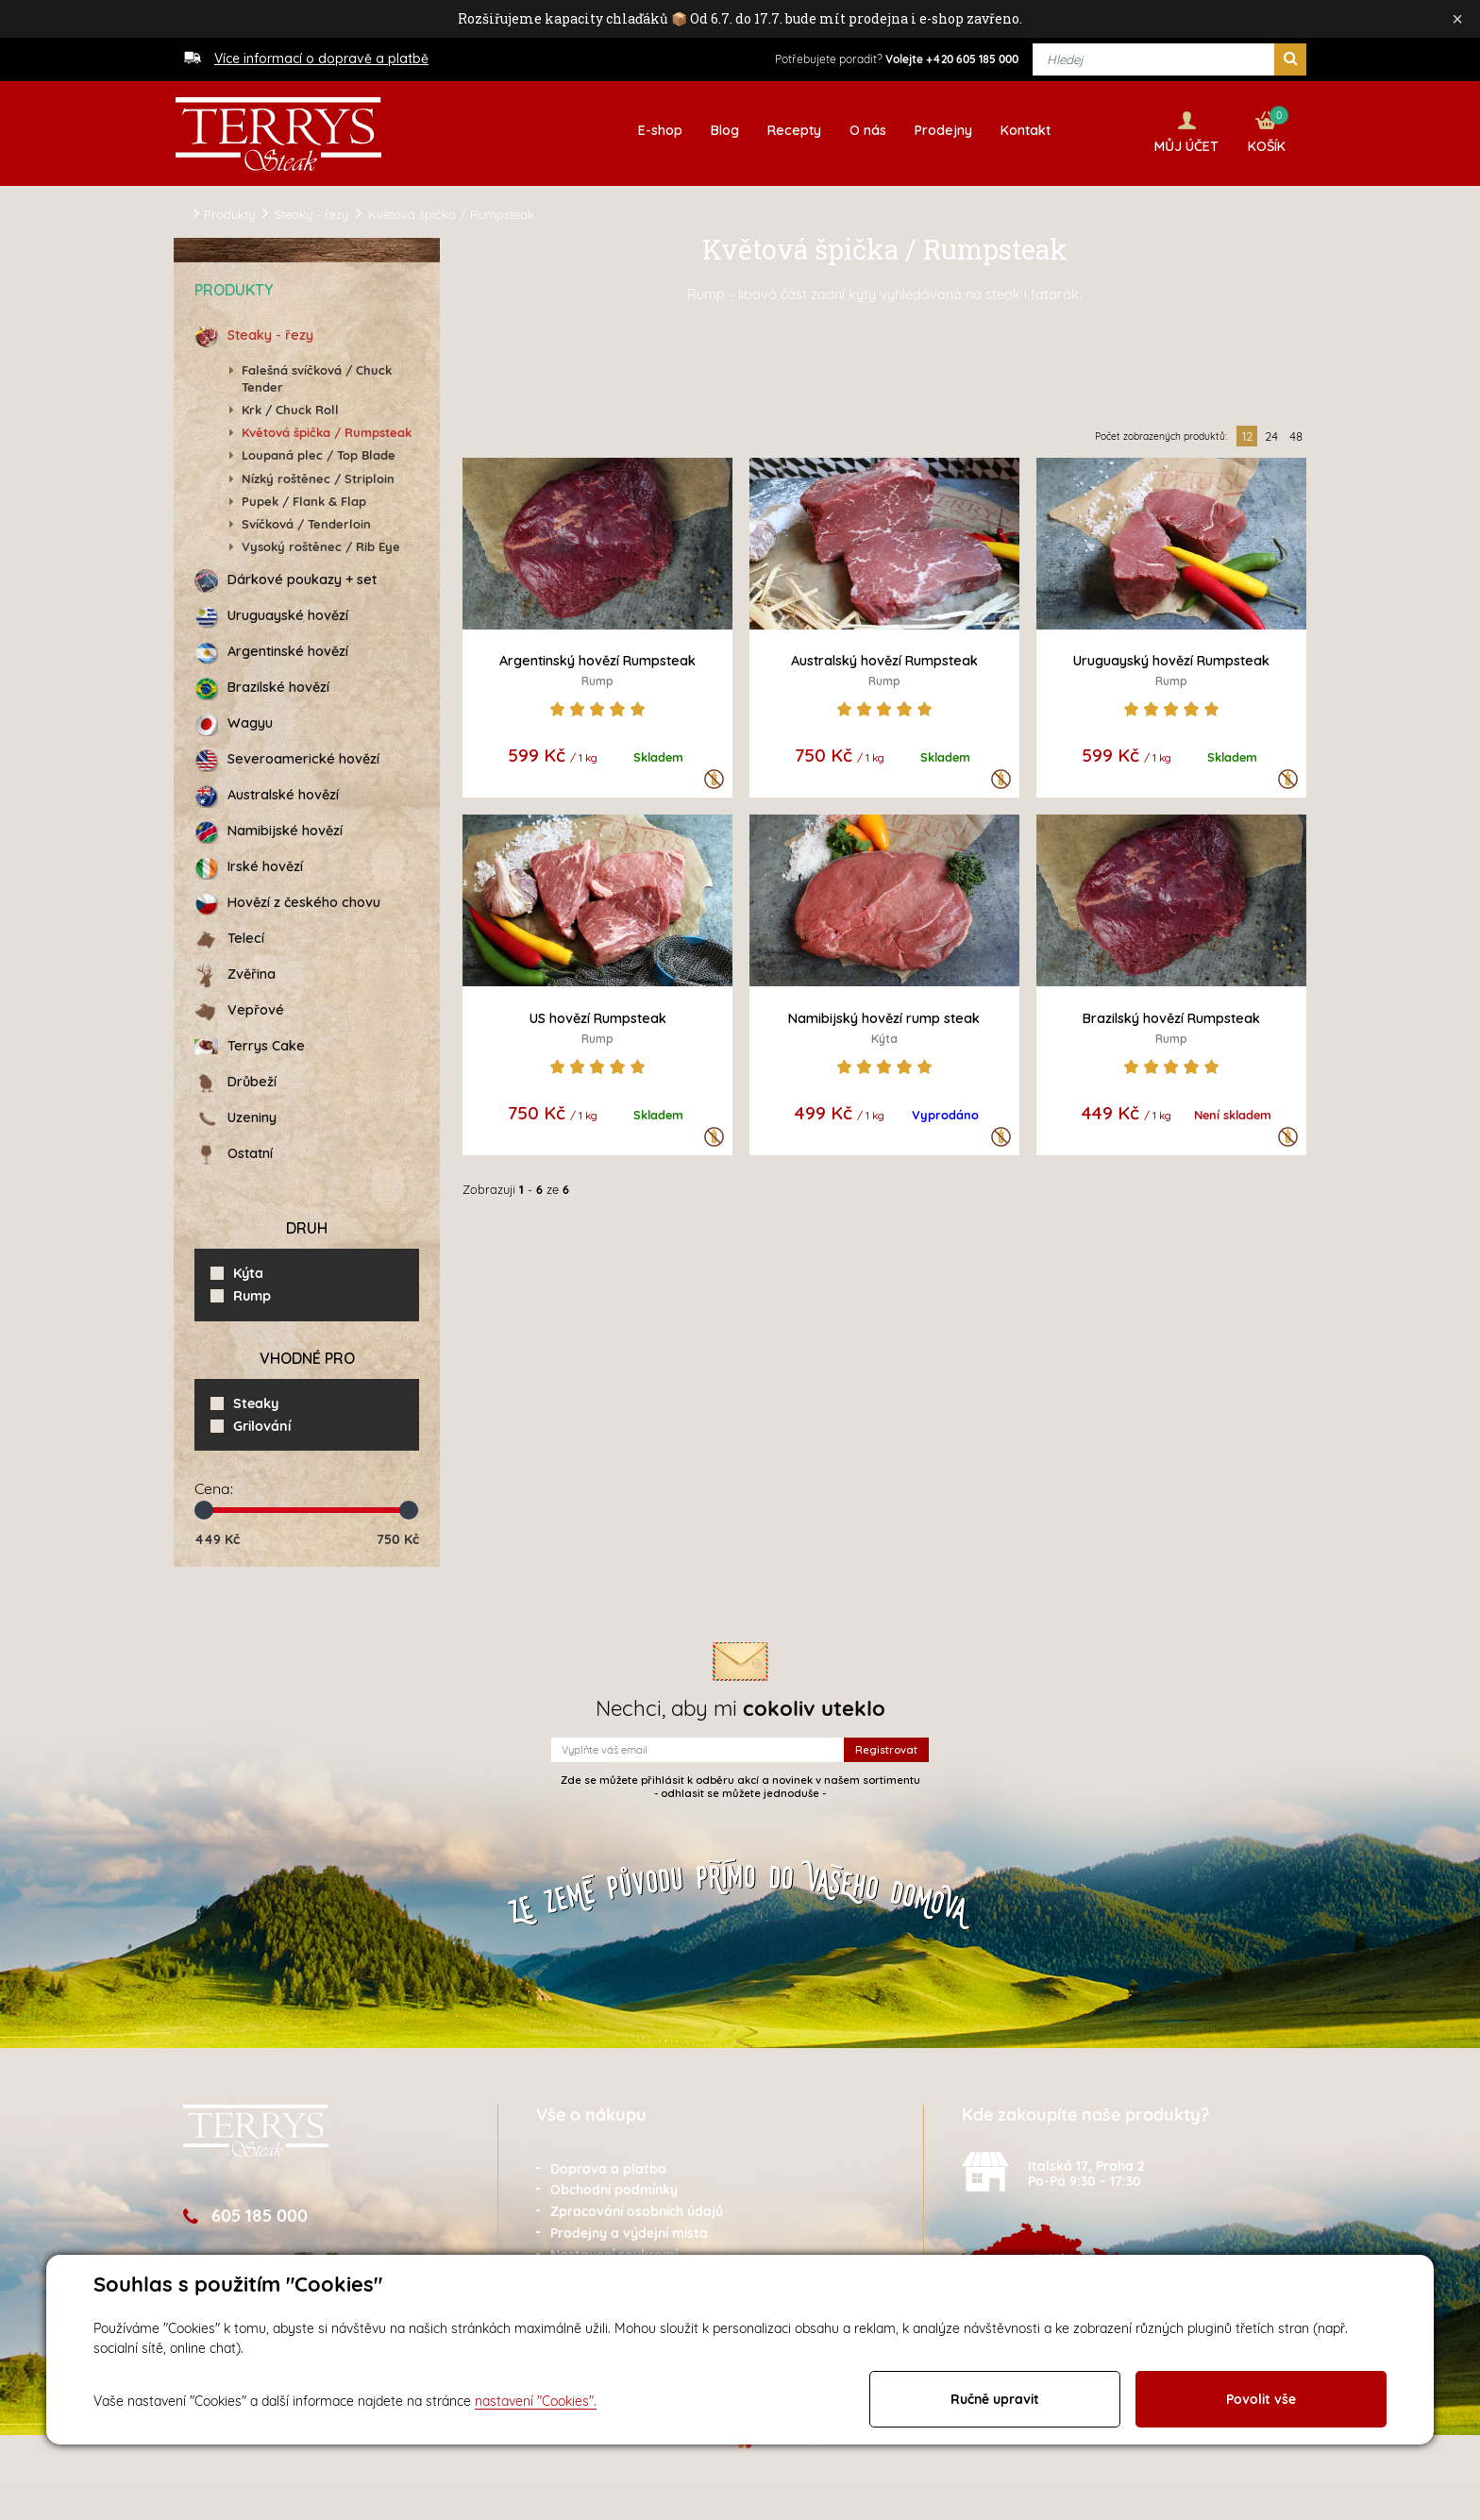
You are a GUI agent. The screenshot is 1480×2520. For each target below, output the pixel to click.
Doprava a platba (608, 2165)
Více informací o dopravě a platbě (321, 58)
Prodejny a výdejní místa (629, 2230)
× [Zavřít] (1457, 18)
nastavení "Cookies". (536, 2401)
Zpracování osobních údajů (636, 2208)
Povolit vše (1261, 2399)
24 (1271, 433)
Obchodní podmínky (614, 2186)
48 (1296, 433)
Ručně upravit (994, 2399)
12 (1247, 433)
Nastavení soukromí (614, 2251)
